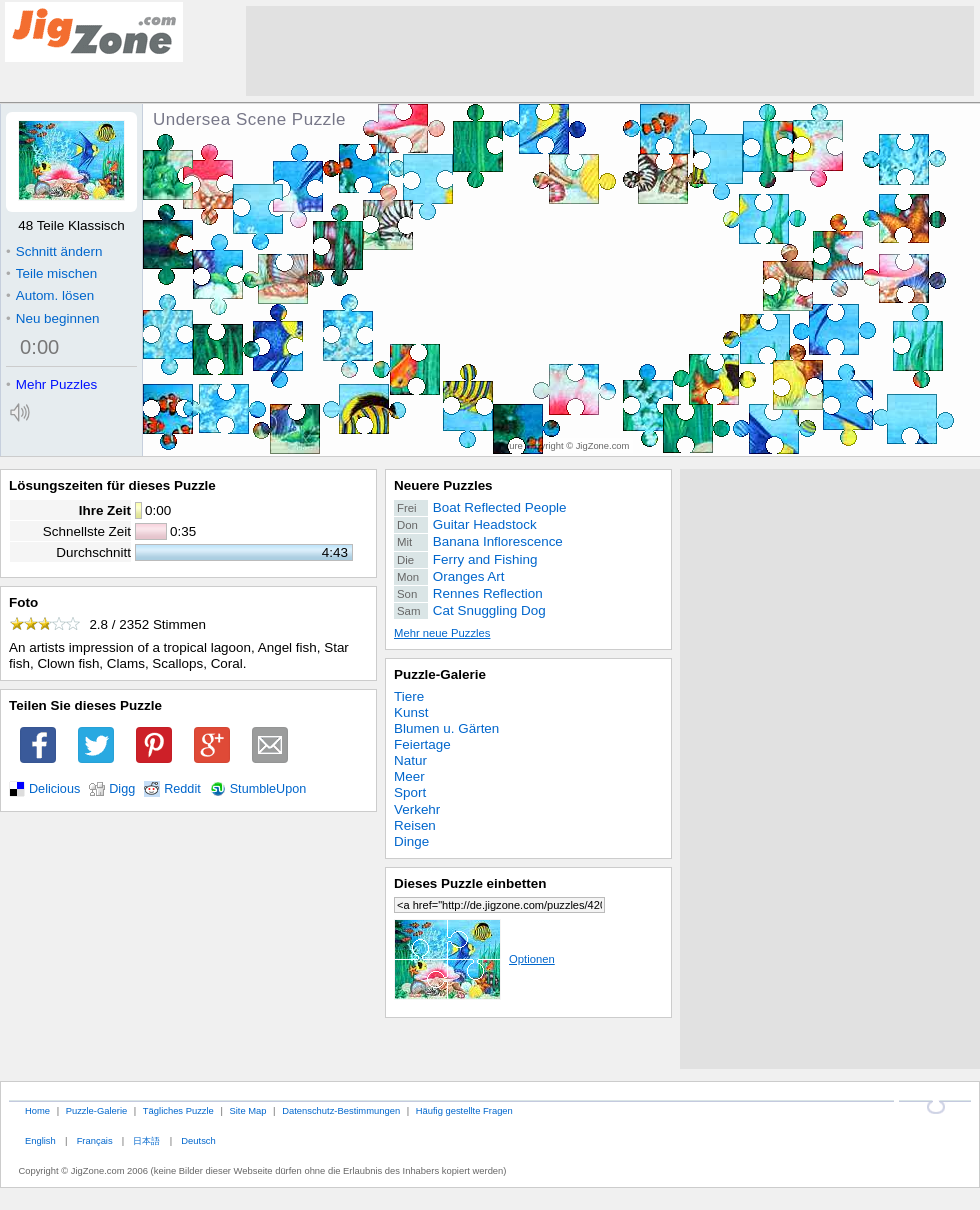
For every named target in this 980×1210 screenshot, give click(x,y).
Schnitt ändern (54, 251)
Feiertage (422, 744)
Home (37, 1110)
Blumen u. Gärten (446, 728)
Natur (410, 760)
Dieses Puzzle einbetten (470, 883)
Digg (122, 789)
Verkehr (417, 809)
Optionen (474, 959)
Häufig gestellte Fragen (464, 1110)
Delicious (54, 789)
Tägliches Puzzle (178, 1110)
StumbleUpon (268, 789)
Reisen (415, 825)
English (40, 1140)
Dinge (411, 841)
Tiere (409, 696)
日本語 (146, 1140)
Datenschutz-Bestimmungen (341, 1110)
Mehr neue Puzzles (442, 633)
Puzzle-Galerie (440, 674)
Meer (409, 776)
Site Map (247, 1110)
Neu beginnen (52, 318)
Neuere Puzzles (443, 485)
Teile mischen (51, 273)
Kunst (411, 712)
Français (95, 1140)
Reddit (182, 789)
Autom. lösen (50, 295)
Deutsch (198, 1140)
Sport (410, 792)
